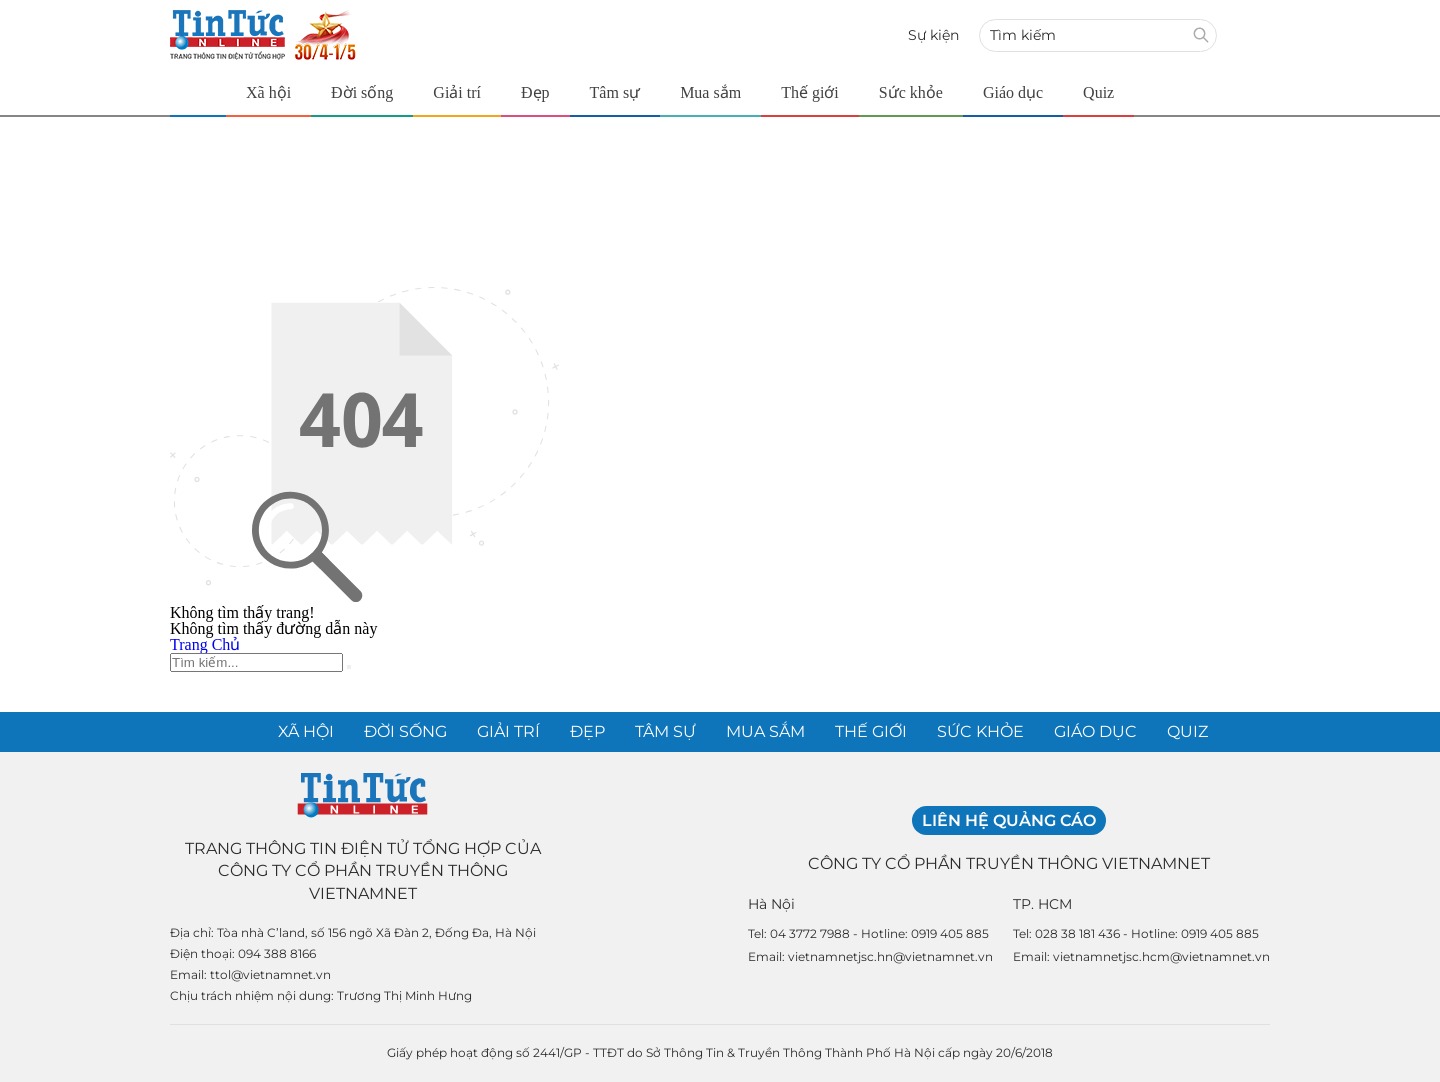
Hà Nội (771, 904)
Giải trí (457, 92)
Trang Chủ (205, 644)
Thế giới (810, 92)
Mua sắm (710, 92)
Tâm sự (615, 92)
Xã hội (268, 92)
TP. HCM (1042, 904)
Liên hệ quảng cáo (1009, 820)
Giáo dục (1013, 92)
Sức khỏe (911, 92)
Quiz (1098, 92)
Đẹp (535, 92)
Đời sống (362, 92)
